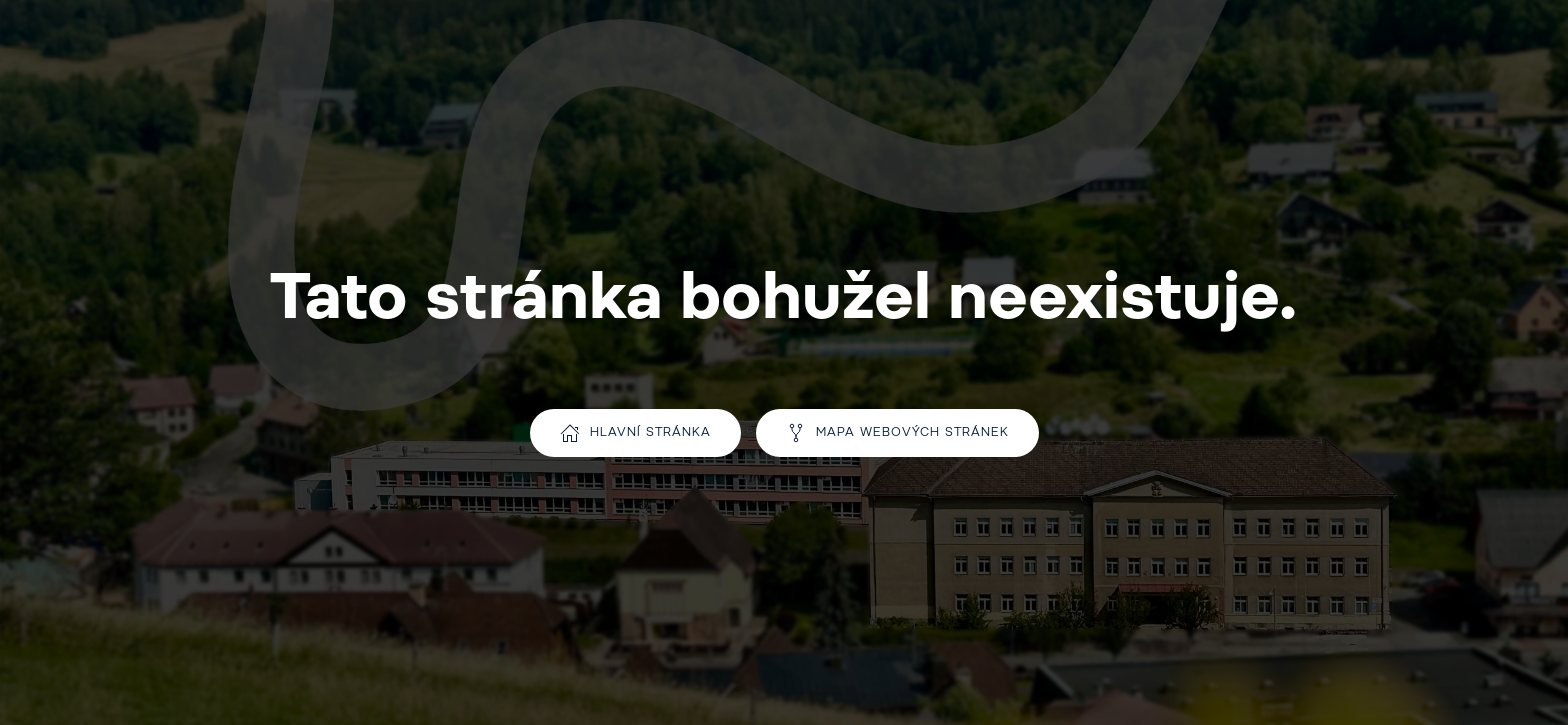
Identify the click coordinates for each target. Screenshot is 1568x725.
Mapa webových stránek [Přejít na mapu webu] (897, 433)
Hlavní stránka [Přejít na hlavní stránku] (635, 433)
